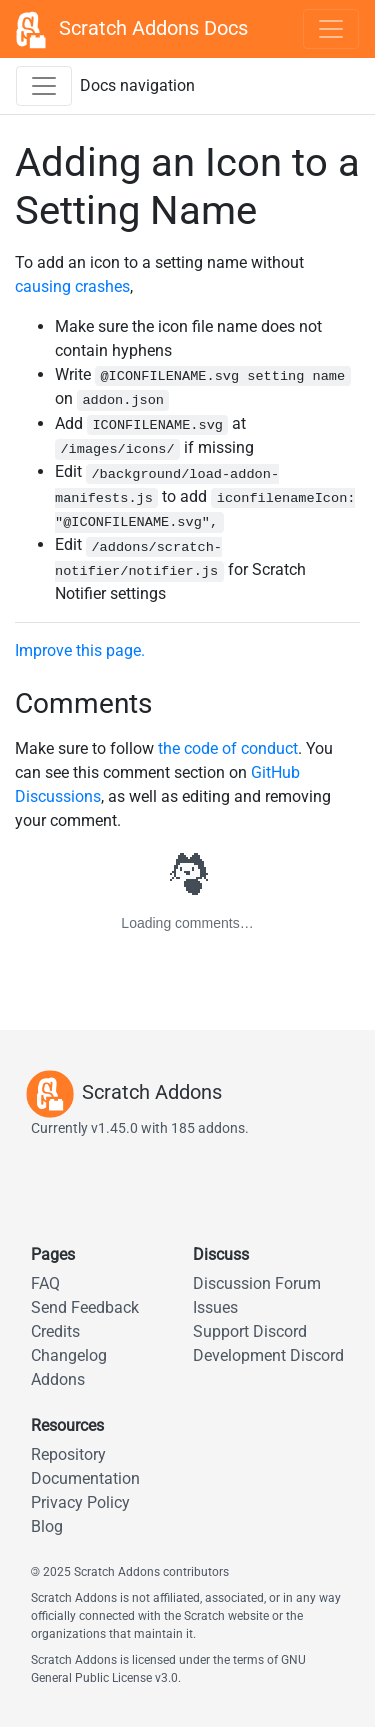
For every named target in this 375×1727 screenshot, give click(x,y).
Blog (47, 1526)
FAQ (45, 1283)
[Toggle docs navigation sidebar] (44, 86)
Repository (68, 1454)
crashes (102, 286)
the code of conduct (228, 748)
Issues (215, 1307)
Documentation (85, 1478)
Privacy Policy (80, 1502)
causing (43, 286)
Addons (58, 1379)
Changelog (69, 1355)
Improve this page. (80, 650)
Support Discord (250, 1331)
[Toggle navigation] (331, 29)
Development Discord (268, 1355)
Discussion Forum (257, 1283)
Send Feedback (85, 1307)
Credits (55, 1331)
